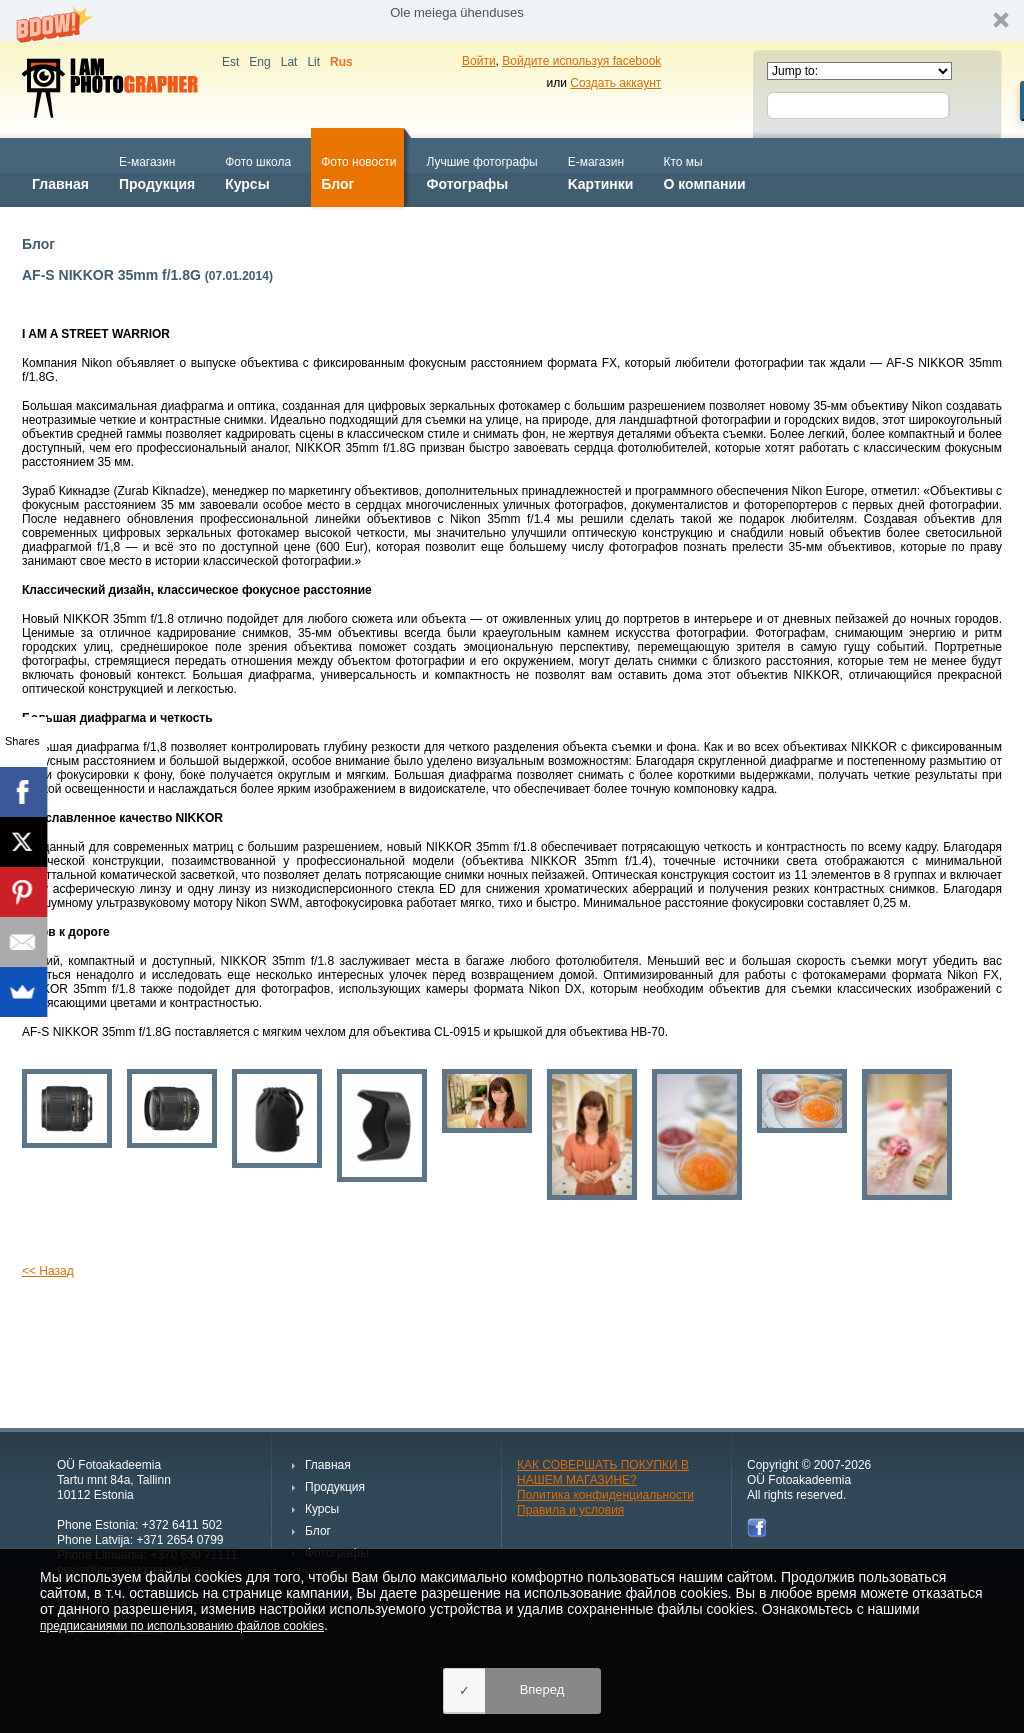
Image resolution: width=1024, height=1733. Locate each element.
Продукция (157, 171)
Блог (358, 171)
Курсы (258, 171)
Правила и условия (570, 1510)
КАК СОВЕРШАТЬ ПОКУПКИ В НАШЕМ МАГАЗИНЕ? (603, 1472)
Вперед (542, 1689)
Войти (479, 61)
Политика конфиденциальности (605, 1495)
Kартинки (601, 171)
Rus (341, 62)
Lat (289, 62)
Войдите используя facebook (581, 61)
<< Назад (48, 1271)
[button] (512, 20)
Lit (313, 62)
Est (230, 62)
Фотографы (481, 171)
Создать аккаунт (615, 83)
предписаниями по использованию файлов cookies (182, 1626)
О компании (704, 171)
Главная (60, 171)
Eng (259, 62)
